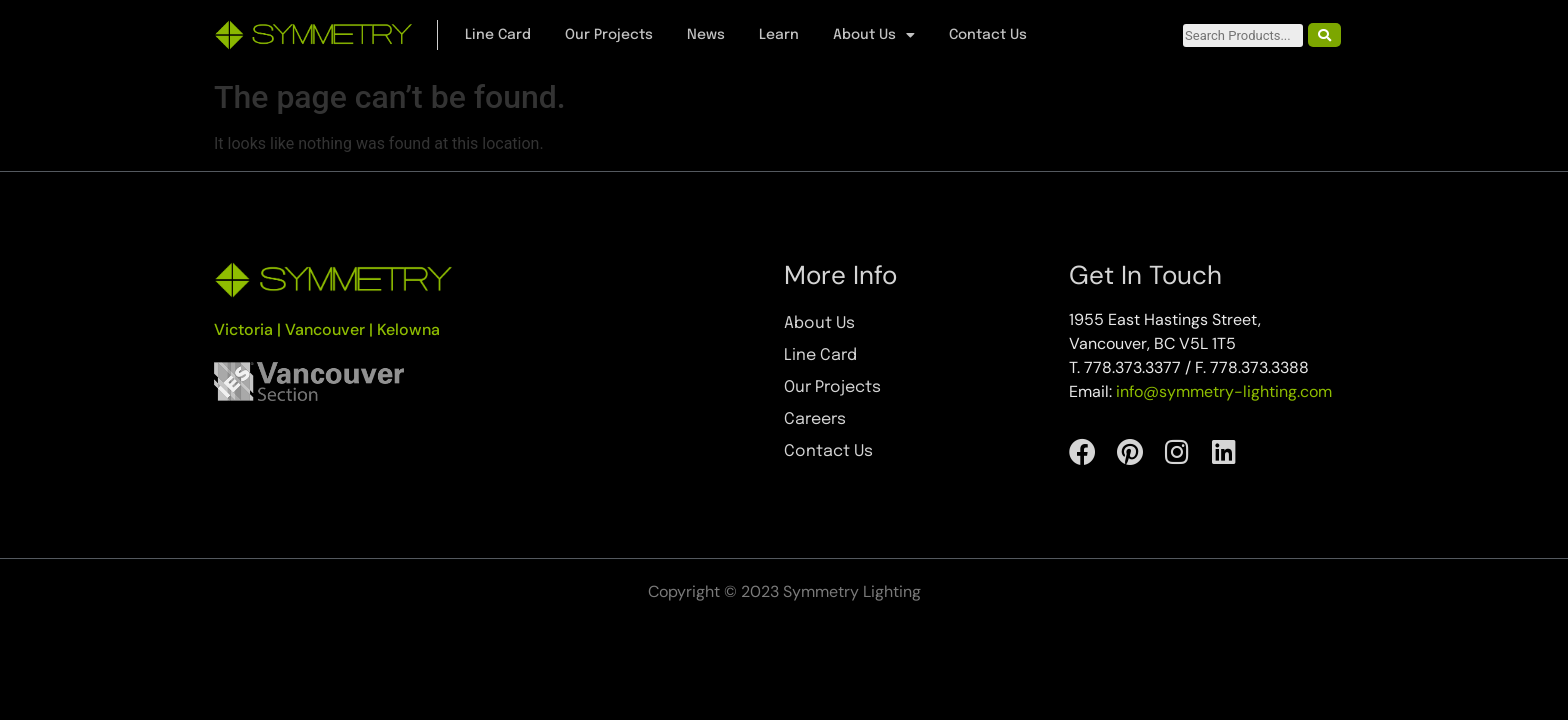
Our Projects (609, 35)
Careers (815, 419)
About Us (874, 35)
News (706, 35)
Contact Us (988, 35)
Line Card (498, 35)
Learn (779, 35)
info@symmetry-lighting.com (1224, 391)
